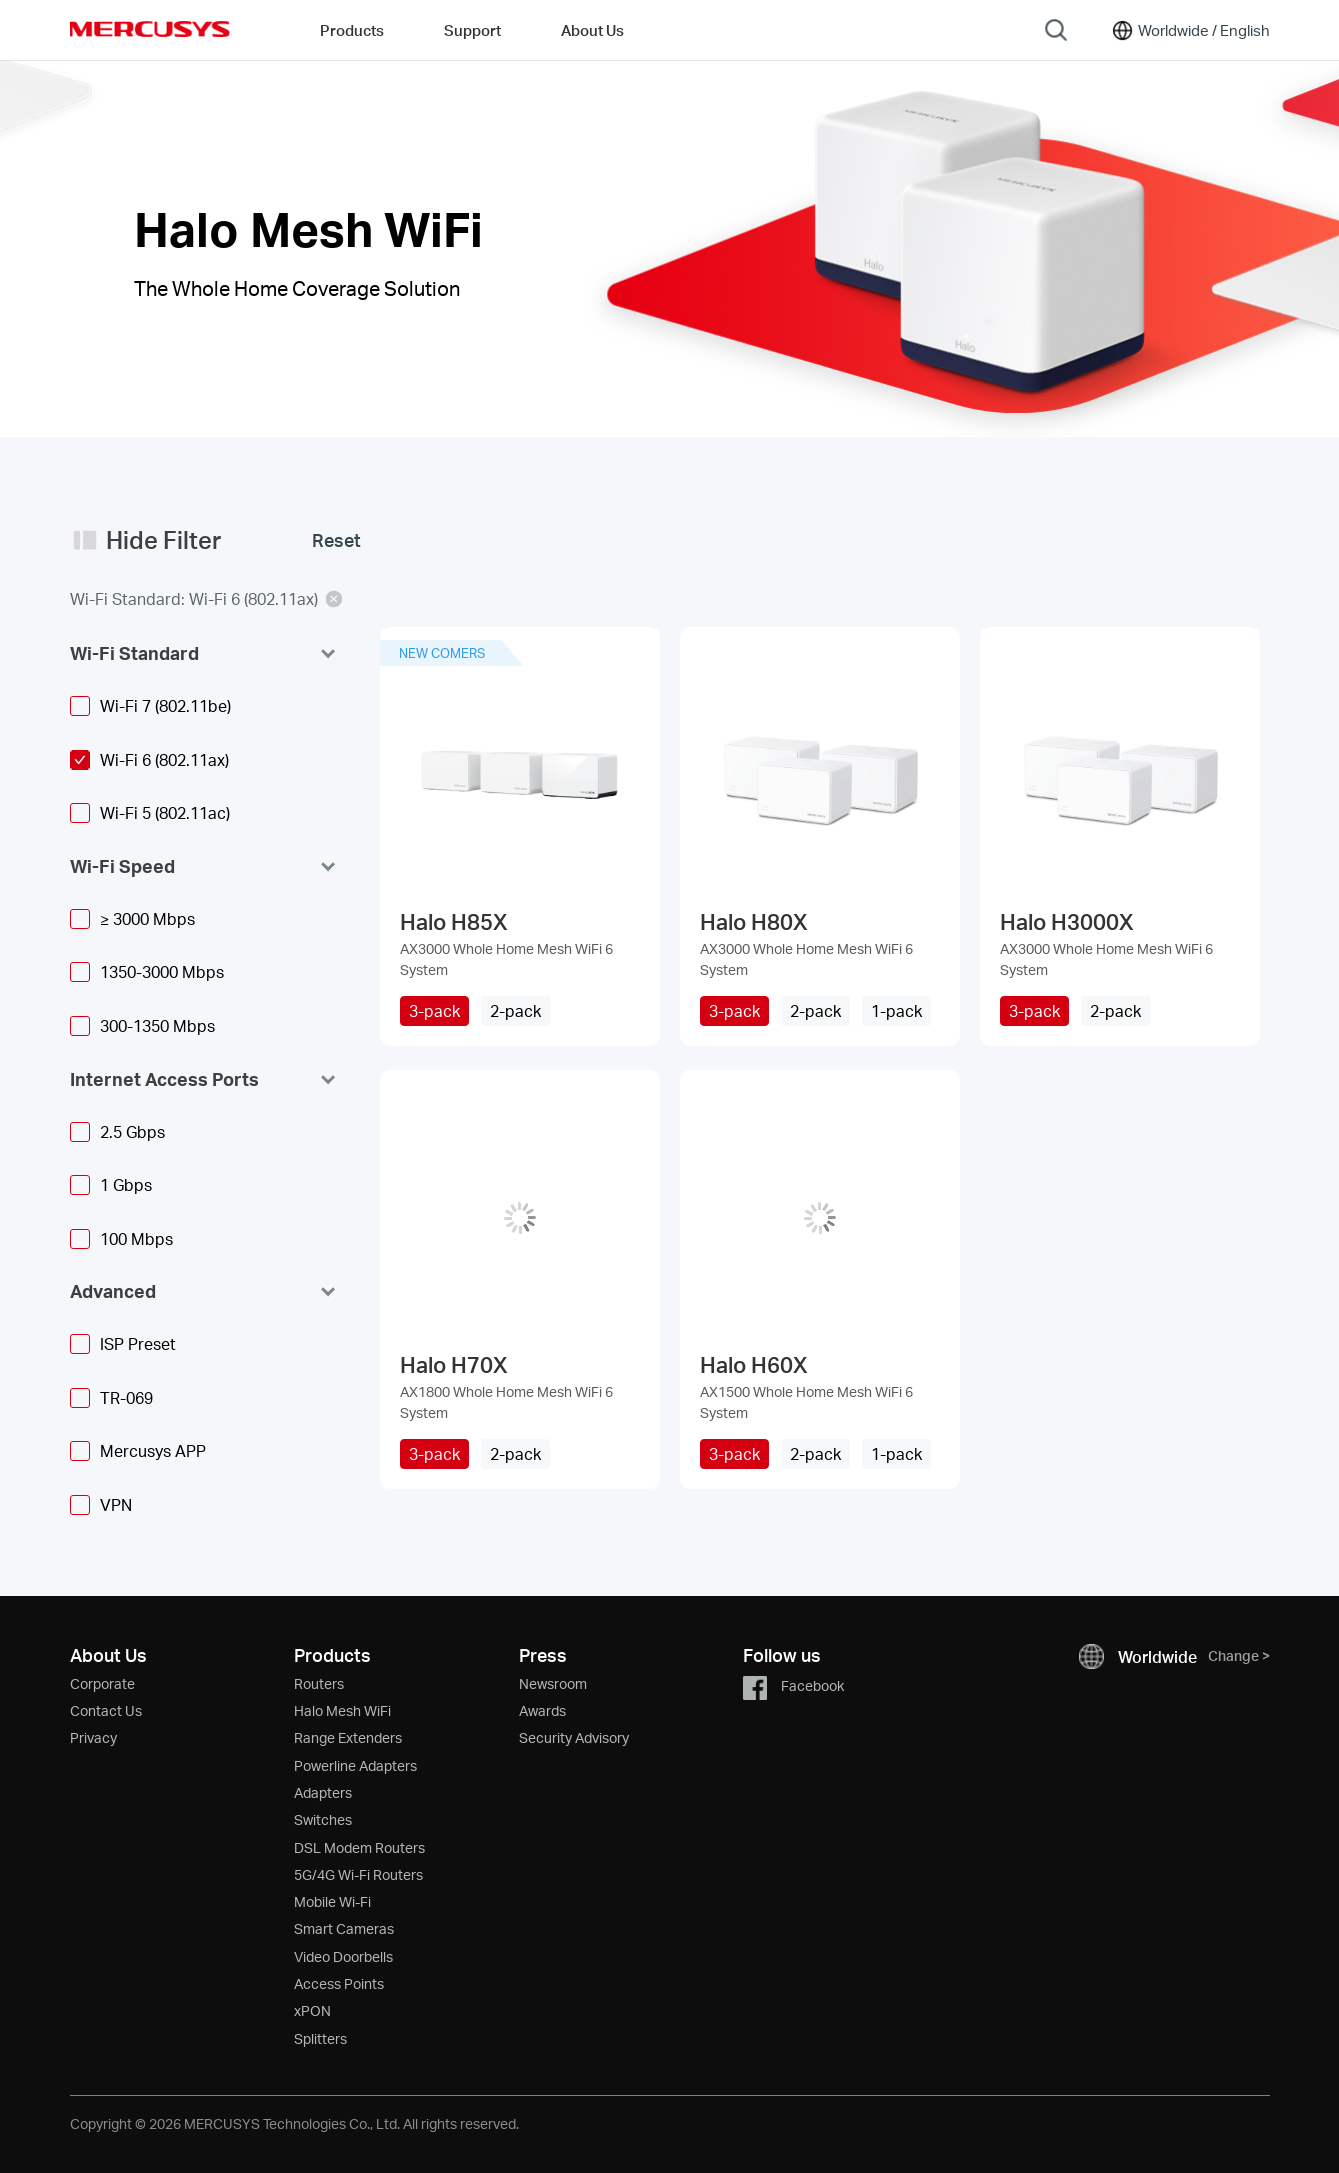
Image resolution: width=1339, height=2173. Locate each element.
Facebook (793, 1685)
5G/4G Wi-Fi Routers (358, 1874)
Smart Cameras (344, 1928)
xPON (312, 2010)
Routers (319, 1683)
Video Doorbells (343, 1956)
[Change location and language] (1190, 30)
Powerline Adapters (355, 1765)
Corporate (102, 1683)
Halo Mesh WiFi (342, 1710)
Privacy (93, 1737)
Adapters (323, 1792)
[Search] (1056, 30)
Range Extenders (348, 1737)
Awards (542, 1710)
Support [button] (472, 30)
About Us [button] (592, 30)
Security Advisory (574, 1737)
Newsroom (553, 1683)
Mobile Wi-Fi (332, 1901)
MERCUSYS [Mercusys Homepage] (150, 29)
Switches (323, 1819)
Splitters (320, 2038)
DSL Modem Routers (359, 1847)
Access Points (339, 1983)
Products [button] (352, 30)
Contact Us (106, 1710)
